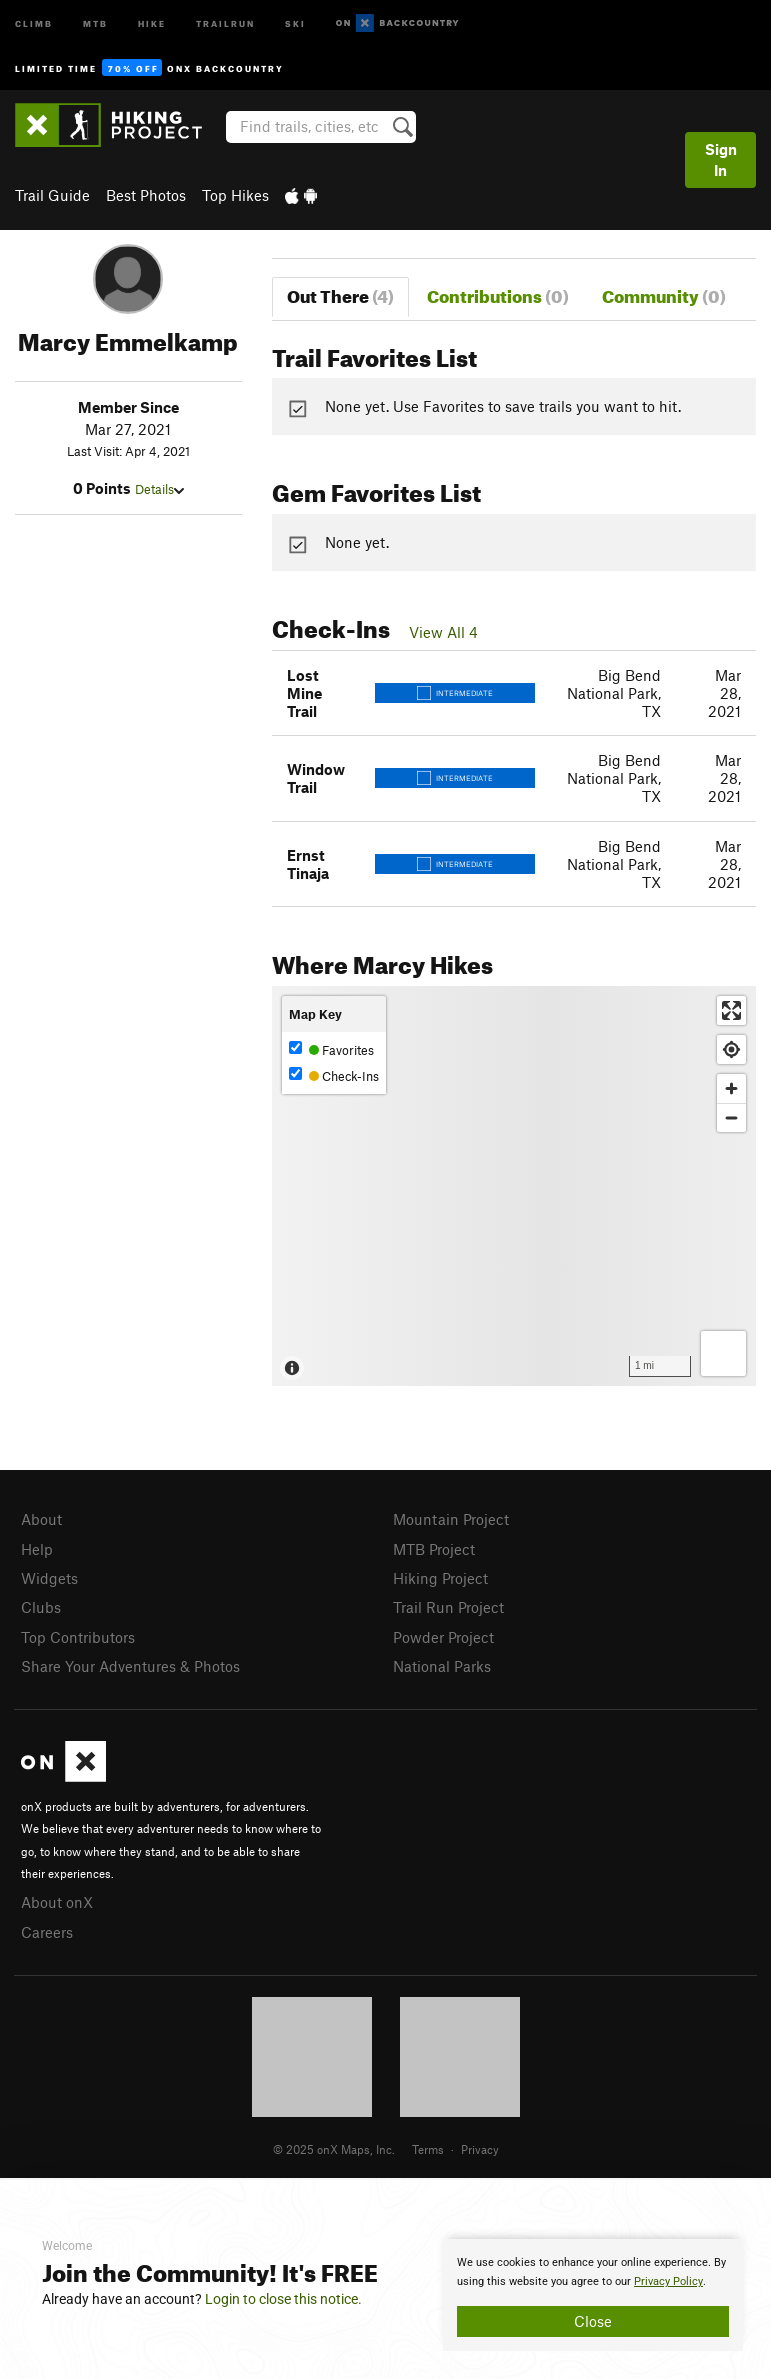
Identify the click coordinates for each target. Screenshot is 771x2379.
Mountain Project (451, 1519)
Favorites (331, 1049)
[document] (593, 2295)
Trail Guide (52, 195)
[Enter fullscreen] (731, 1010)
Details (159, 489)
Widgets (49, 1578)
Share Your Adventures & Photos (130, 1666)
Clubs (41, 1607)
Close (593, 2321)
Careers (47, 1932)
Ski (295, 22)
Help (37, 1549)
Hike (152, 22)
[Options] (723, 1353)
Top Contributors (78, 1637)
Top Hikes (235, 195)
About (41, 1519)
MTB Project (434, 1549)
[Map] (514, 1186)
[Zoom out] (731, 1117)
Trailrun (225, 22)
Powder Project (443, 1637)
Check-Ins (334, 1075)
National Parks (442, 1666)
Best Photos (146, 195)
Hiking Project (440, 1578)
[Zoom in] (731, 1088)
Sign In (721, 159)
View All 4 (443, 632)
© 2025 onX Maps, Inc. (334, 2149)
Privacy (480, 2149)
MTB (95, 22)
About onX (57, 1902)
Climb (34, 22)
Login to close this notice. (283, 2299)
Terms (428, 2149)
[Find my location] (731, 1049)
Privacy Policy (668, 2281)
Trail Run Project (448, 1607)
